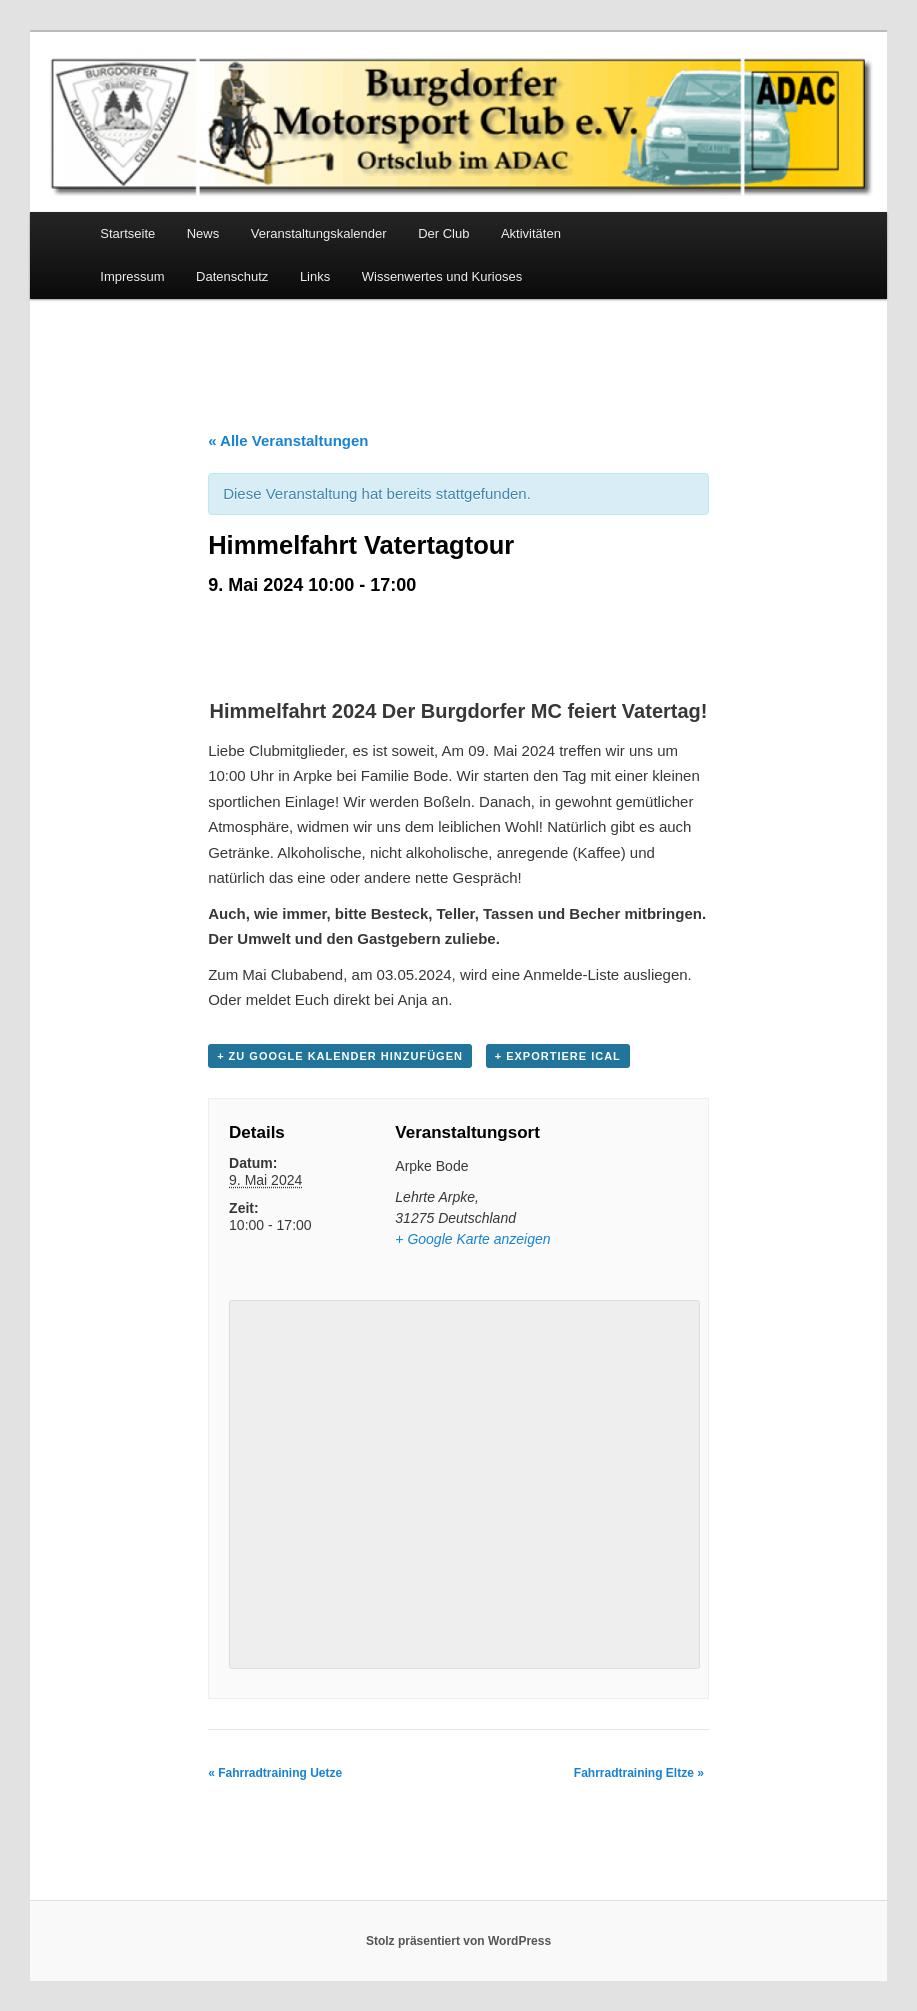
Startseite (127, 233)
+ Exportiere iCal (558, 1056)
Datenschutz (232, 276)
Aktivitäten (531, 233)
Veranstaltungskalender (319, 233)
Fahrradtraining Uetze (275, 1773)
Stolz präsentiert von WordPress (458, 1941)
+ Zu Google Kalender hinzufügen (340, 1056)
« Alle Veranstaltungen (288, 440)
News (203, 233)
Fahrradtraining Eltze (639, 1773)
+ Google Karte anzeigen (472, 1239)
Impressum (132, 276)
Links (315, 276)
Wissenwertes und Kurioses (442, 276)
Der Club (443, 233)
